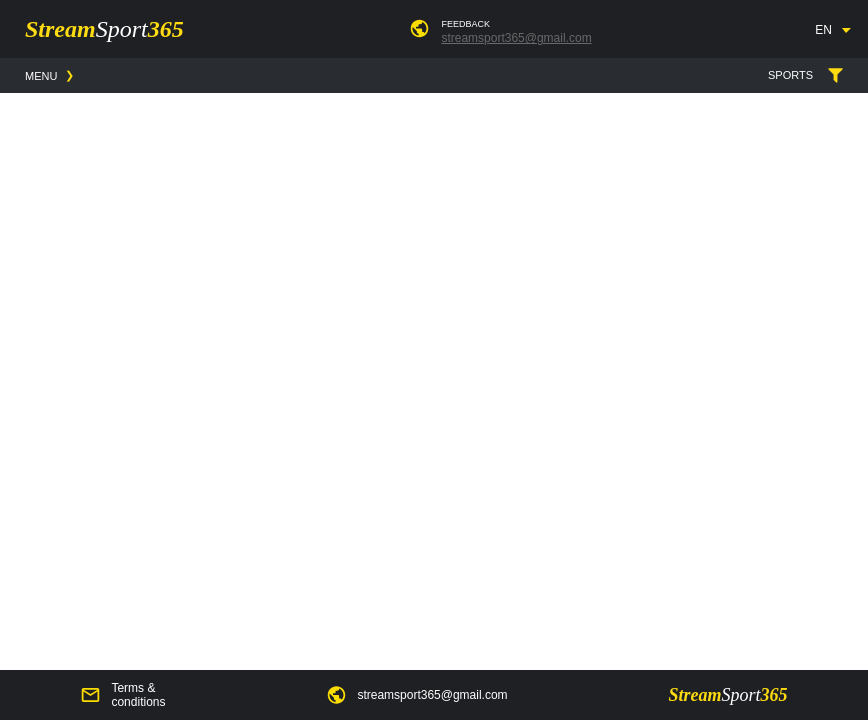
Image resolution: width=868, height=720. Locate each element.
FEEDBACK (465, 24)
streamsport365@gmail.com (516, 38)
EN (823, 30)
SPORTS (835, 75)
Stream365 (104, 29)
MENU (41, 76)
